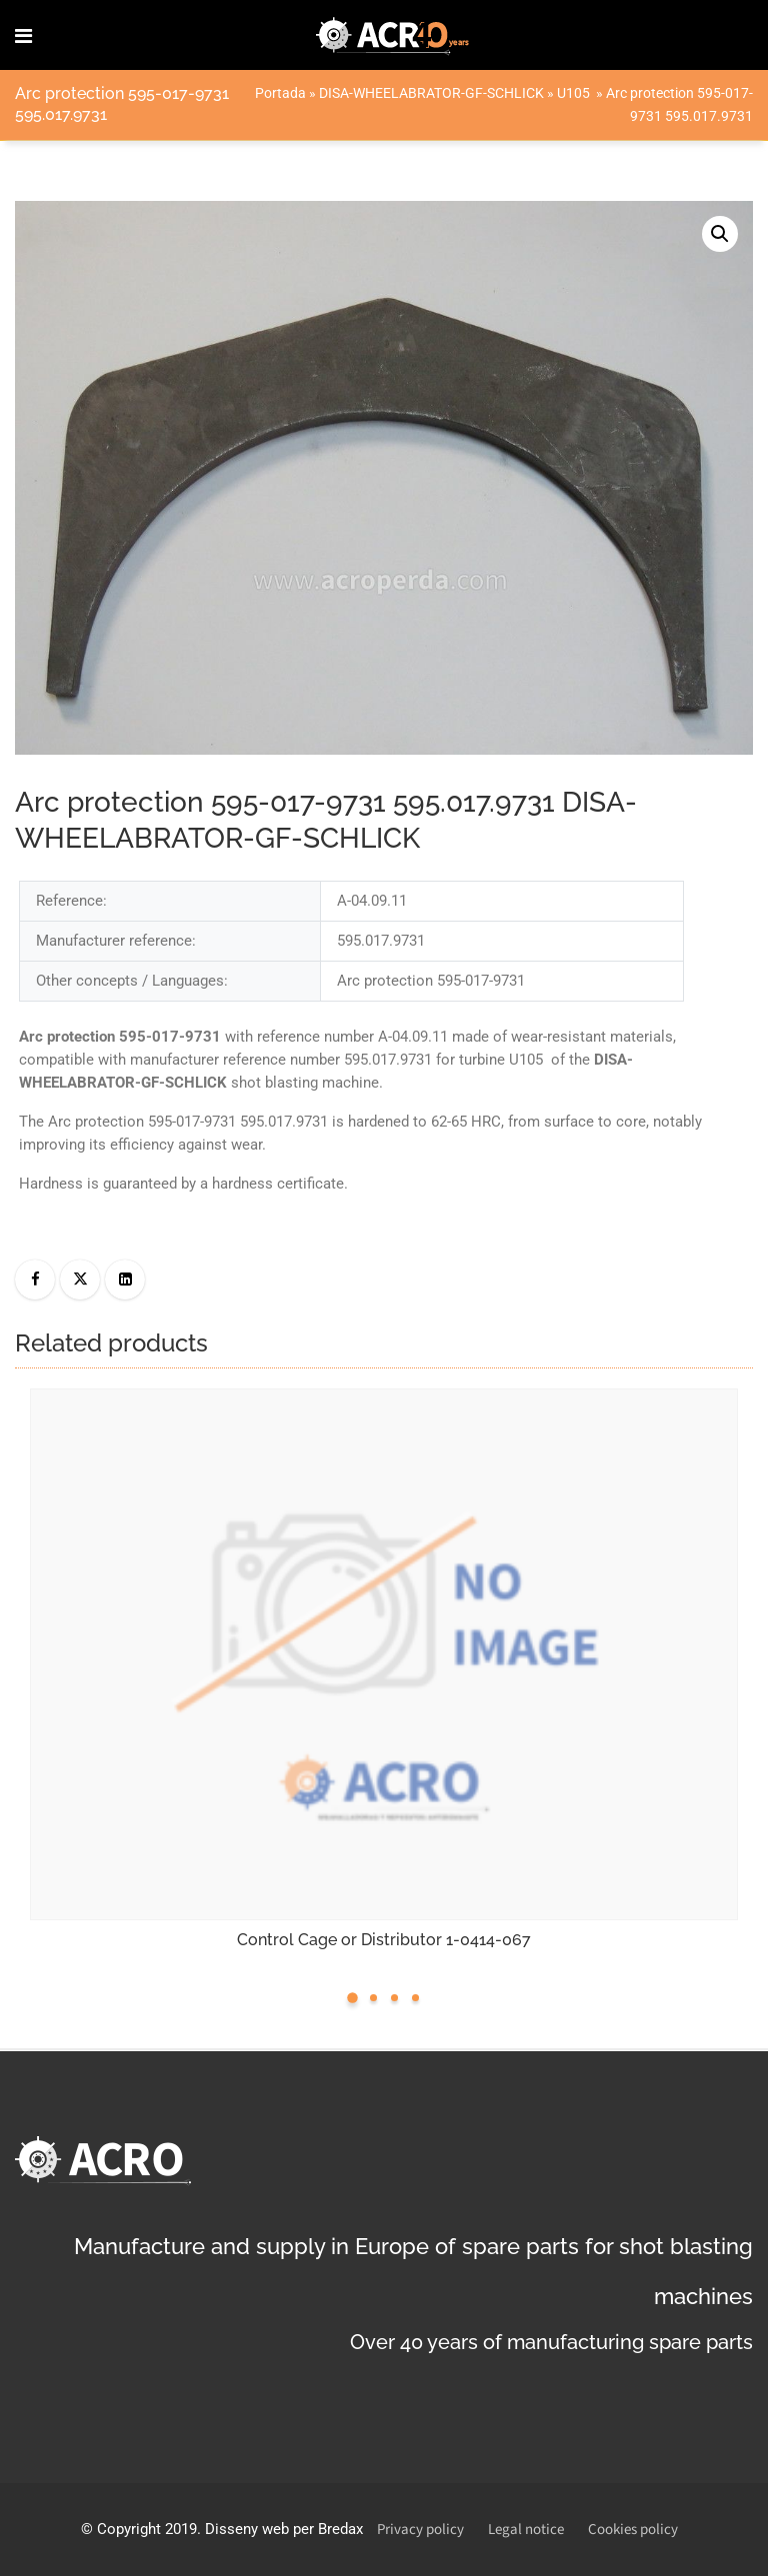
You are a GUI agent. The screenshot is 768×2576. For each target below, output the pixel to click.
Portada (280, 93)
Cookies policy (633, 2529)
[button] (720, 234)
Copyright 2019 (147, 2529)
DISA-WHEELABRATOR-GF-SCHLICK (431, 93)
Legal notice (526, 2529)
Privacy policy (420, 2529)
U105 (575, 93)
